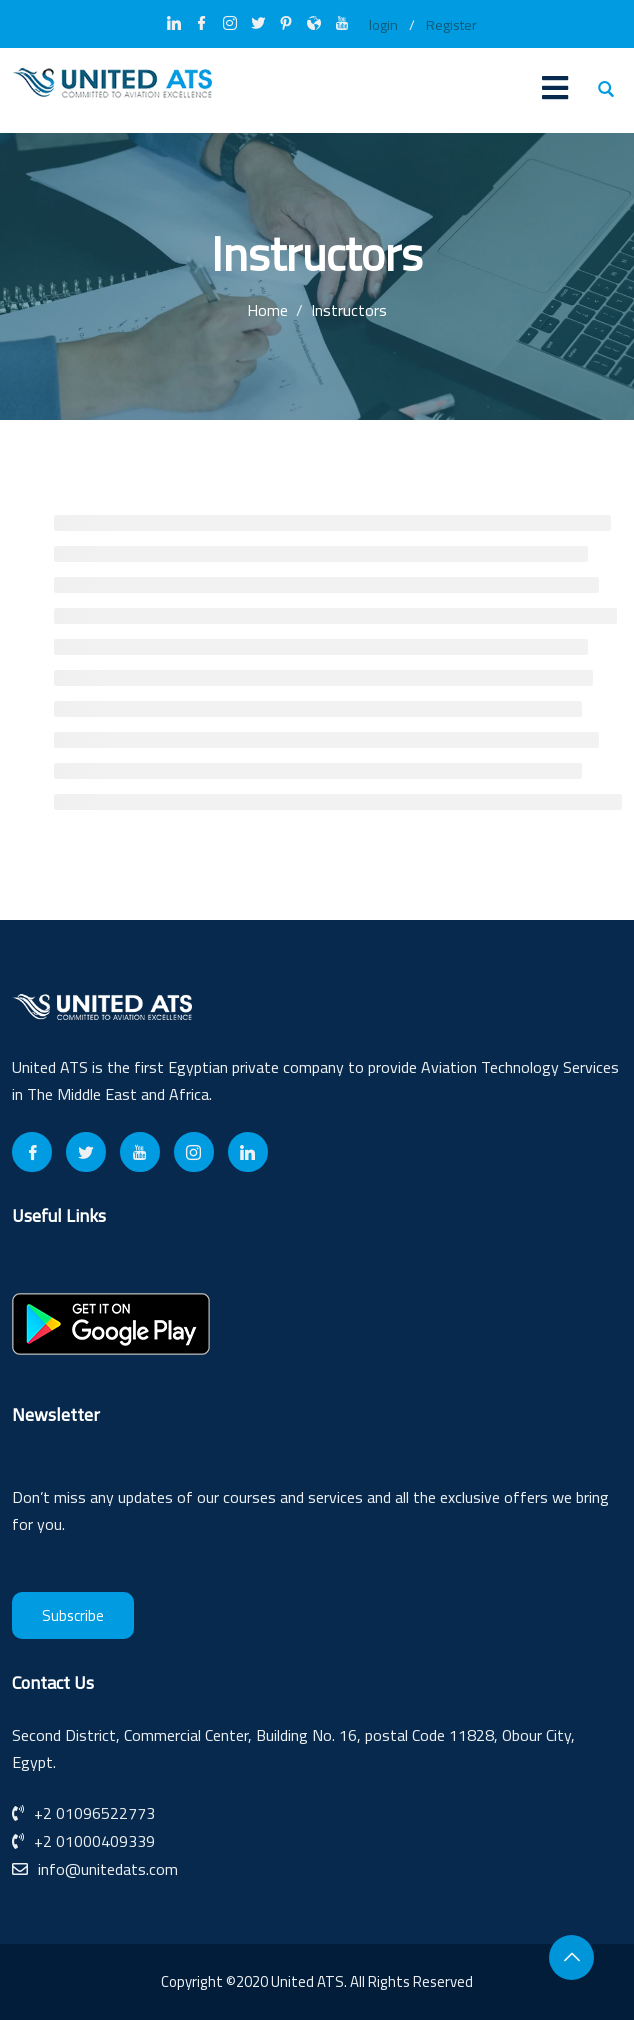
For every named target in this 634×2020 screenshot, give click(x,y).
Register (451, 25)
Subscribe (73, 1615)
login (383, 25)
